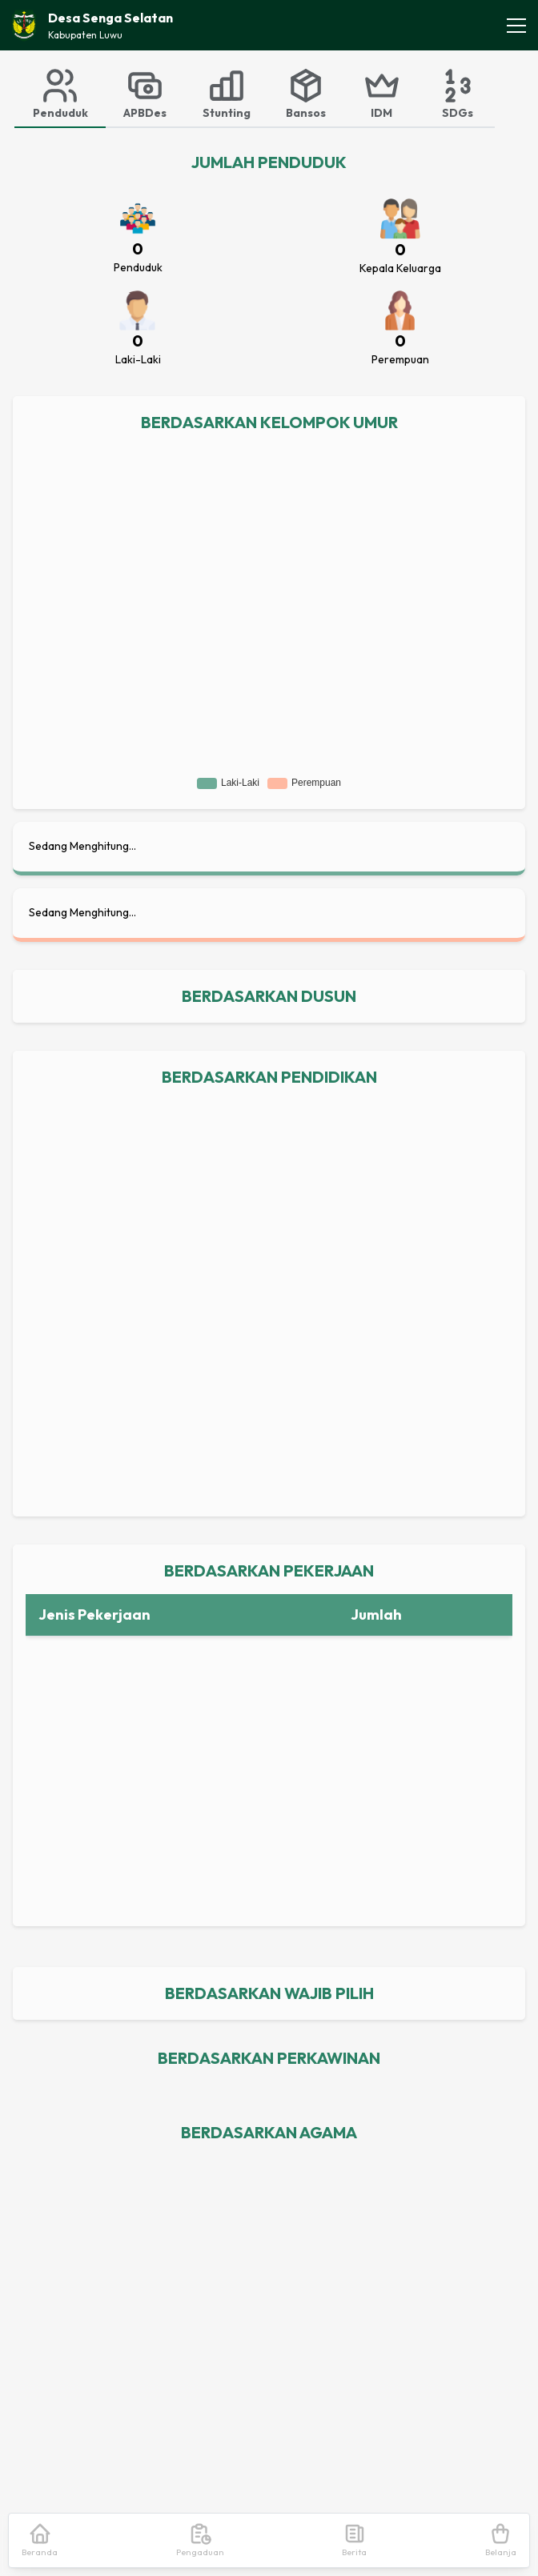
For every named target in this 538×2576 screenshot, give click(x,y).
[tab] (60, 93)
